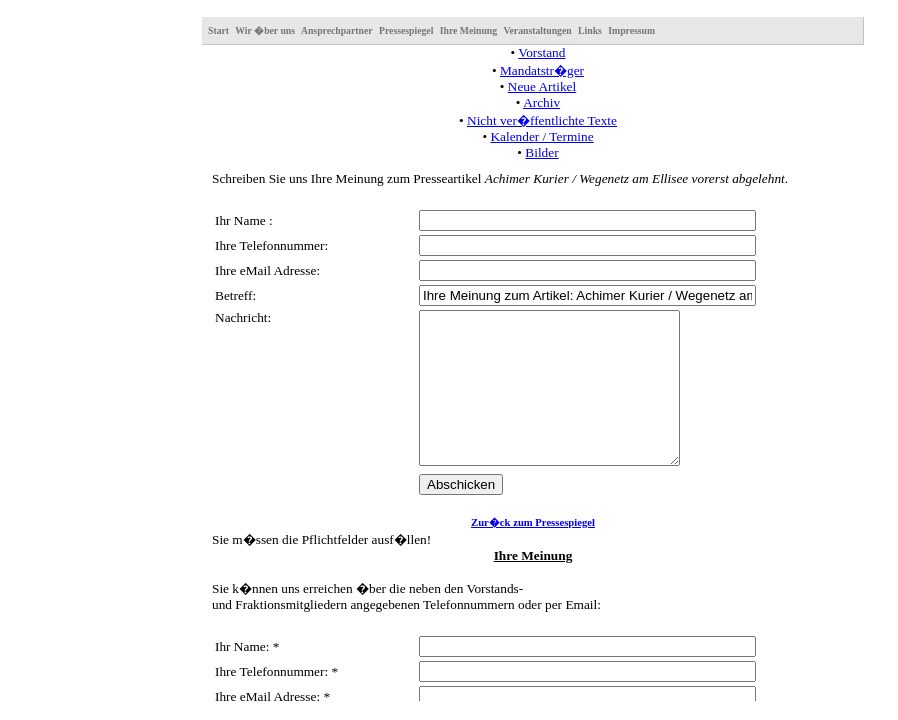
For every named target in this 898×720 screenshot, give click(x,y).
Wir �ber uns (265, 30)
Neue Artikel (542, 86)
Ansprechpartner (337, 30)
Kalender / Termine (541, 136)
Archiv (541, 102)
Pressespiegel (406, 30)
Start (218, 30)
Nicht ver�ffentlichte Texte (542, 120)
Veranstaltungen (537, 30)
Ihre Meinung (468, 30)
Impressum (631, 30)
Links (590, 30)
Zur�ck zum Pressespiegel (533, 552)
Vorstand (541, 52)
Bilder (541, 152)
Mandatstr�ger (542, 70)
